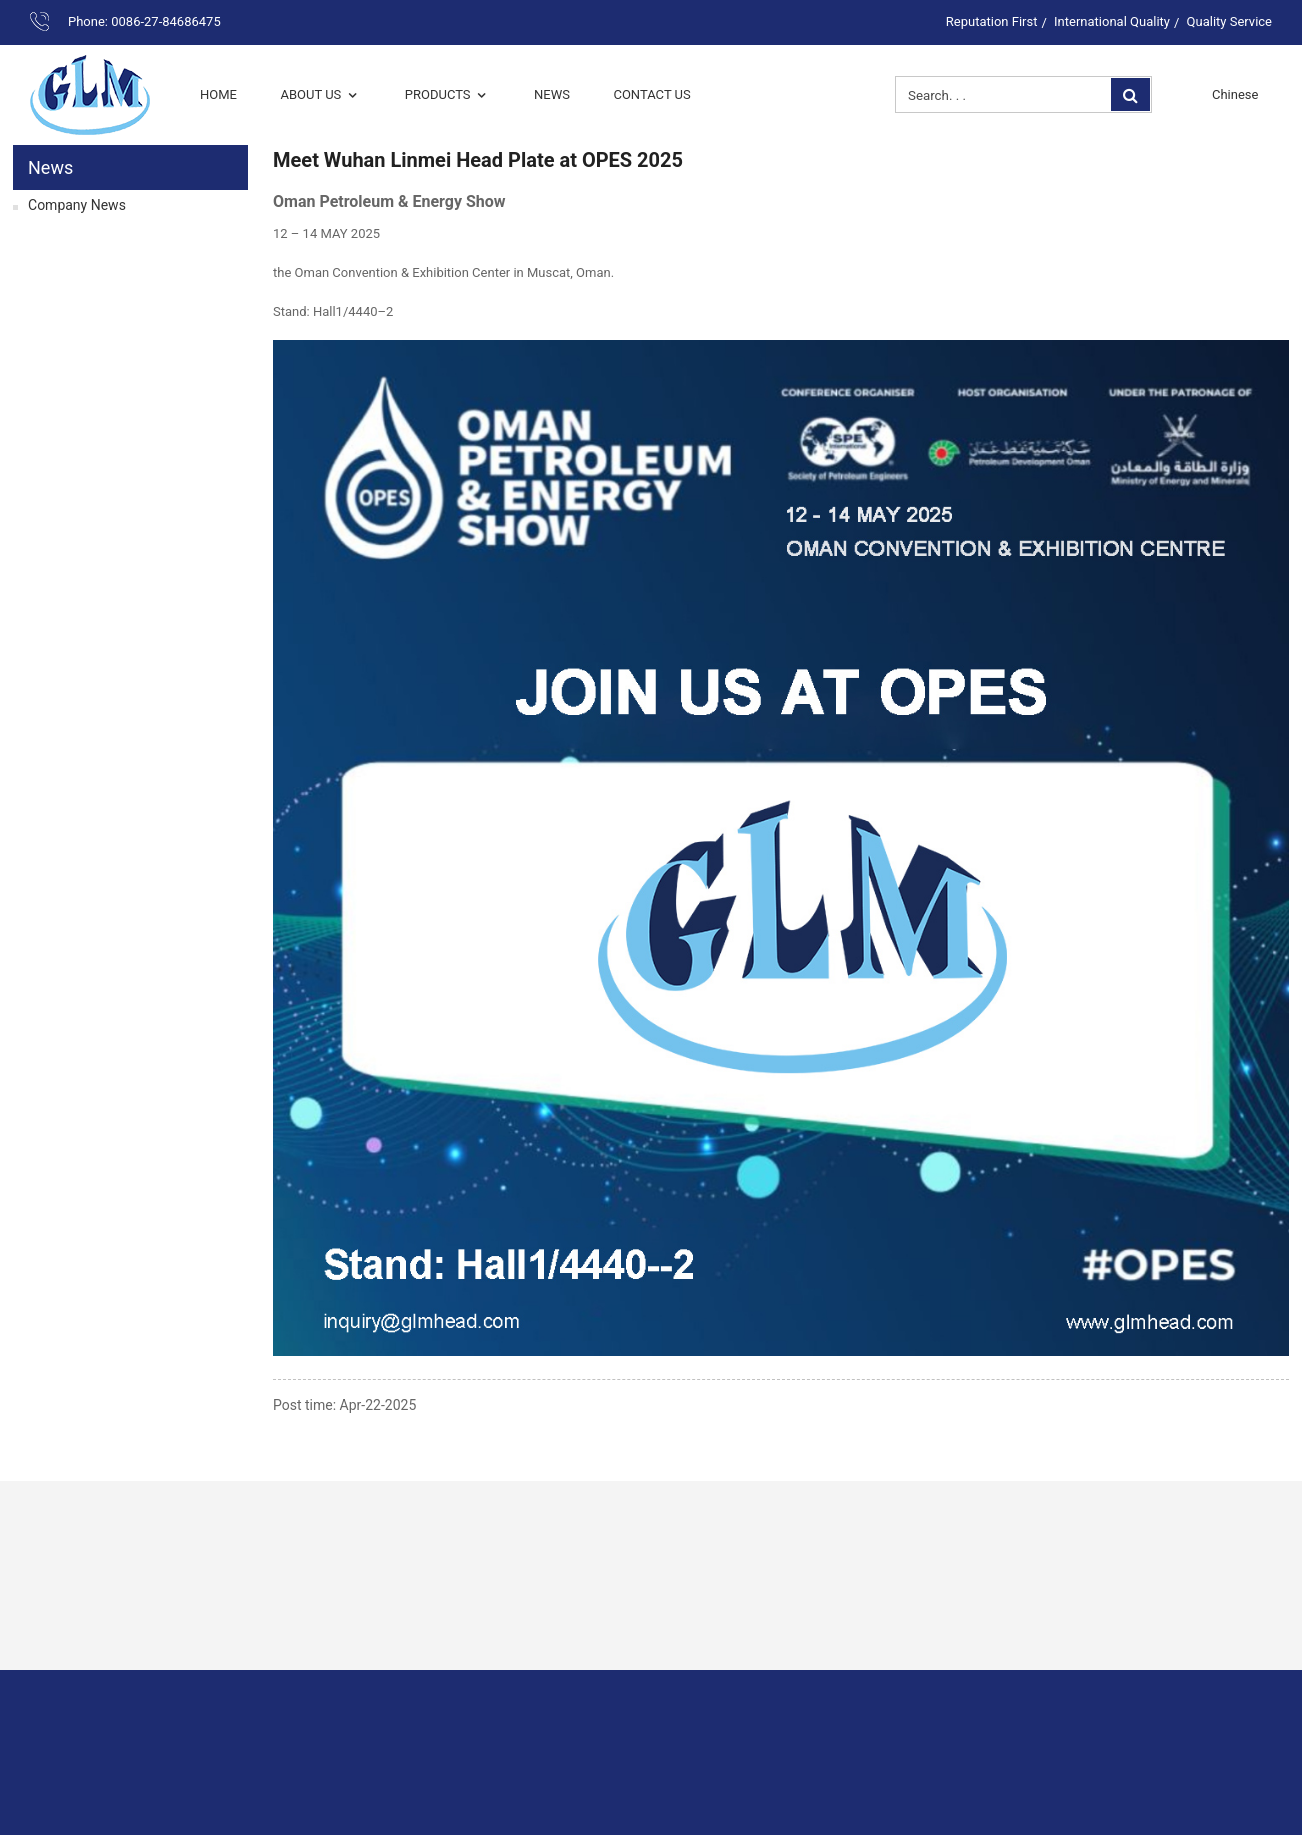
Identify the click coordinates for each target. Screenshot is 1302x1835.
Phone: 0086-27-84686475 (144, 21)
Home (218, 94)
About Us (320, 94)
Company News (77, 205)
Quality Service (1229, 21)
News (552, 94)
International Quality (1112, 21)
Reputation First (992, 21)
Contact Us (651, 94)
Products (448, 94)
